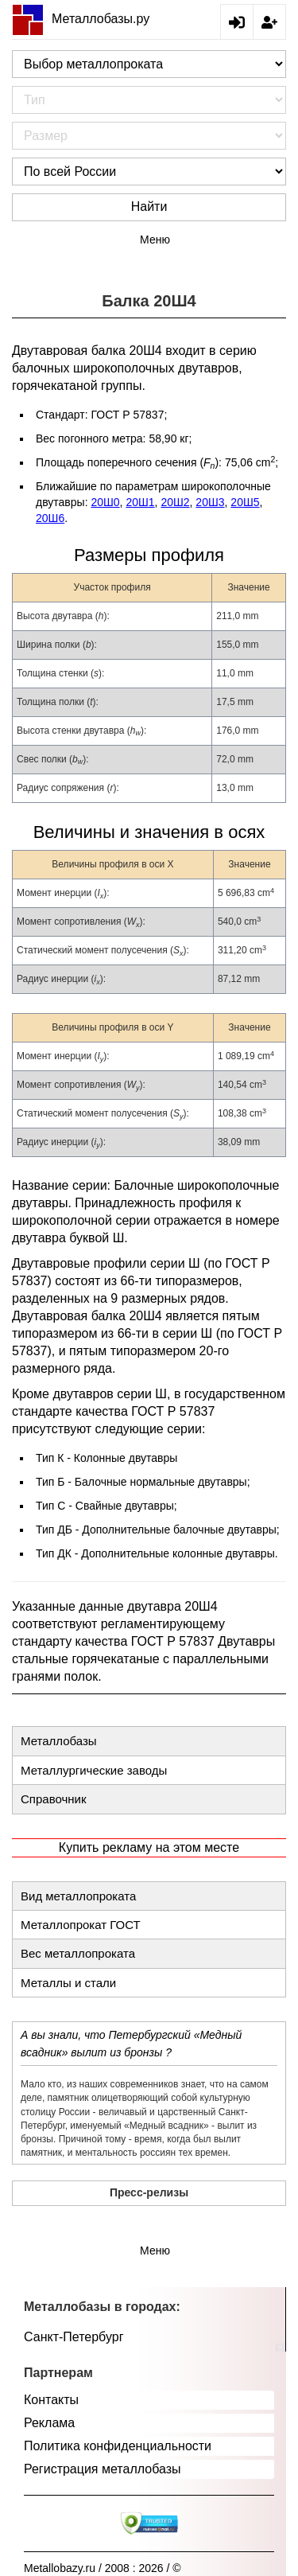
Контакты (51, 2399)
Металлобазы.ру (80, 18)
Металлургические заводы (94, 1770)
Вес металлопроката (78, 1953)
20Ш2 (175, 502)
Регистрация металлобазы (102, 2469)
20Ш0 (105, 502)
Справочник (54, 1799)
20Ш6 (50, 518)
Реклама (49, 2423)
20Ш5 (244, 502)
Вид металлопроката (78, 1896)
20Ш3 (209, 502)
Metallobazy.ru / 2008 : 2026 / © (102, 2568)
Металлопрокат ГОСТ (81, 1924)
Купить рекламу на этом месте (149, 1847)
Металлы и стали (68, 1982)
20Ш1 (140, 502)
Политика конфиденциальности (117, 2446)
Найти (149, 206)
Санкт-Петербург (73, 2337)
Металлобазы (59, 1741)
